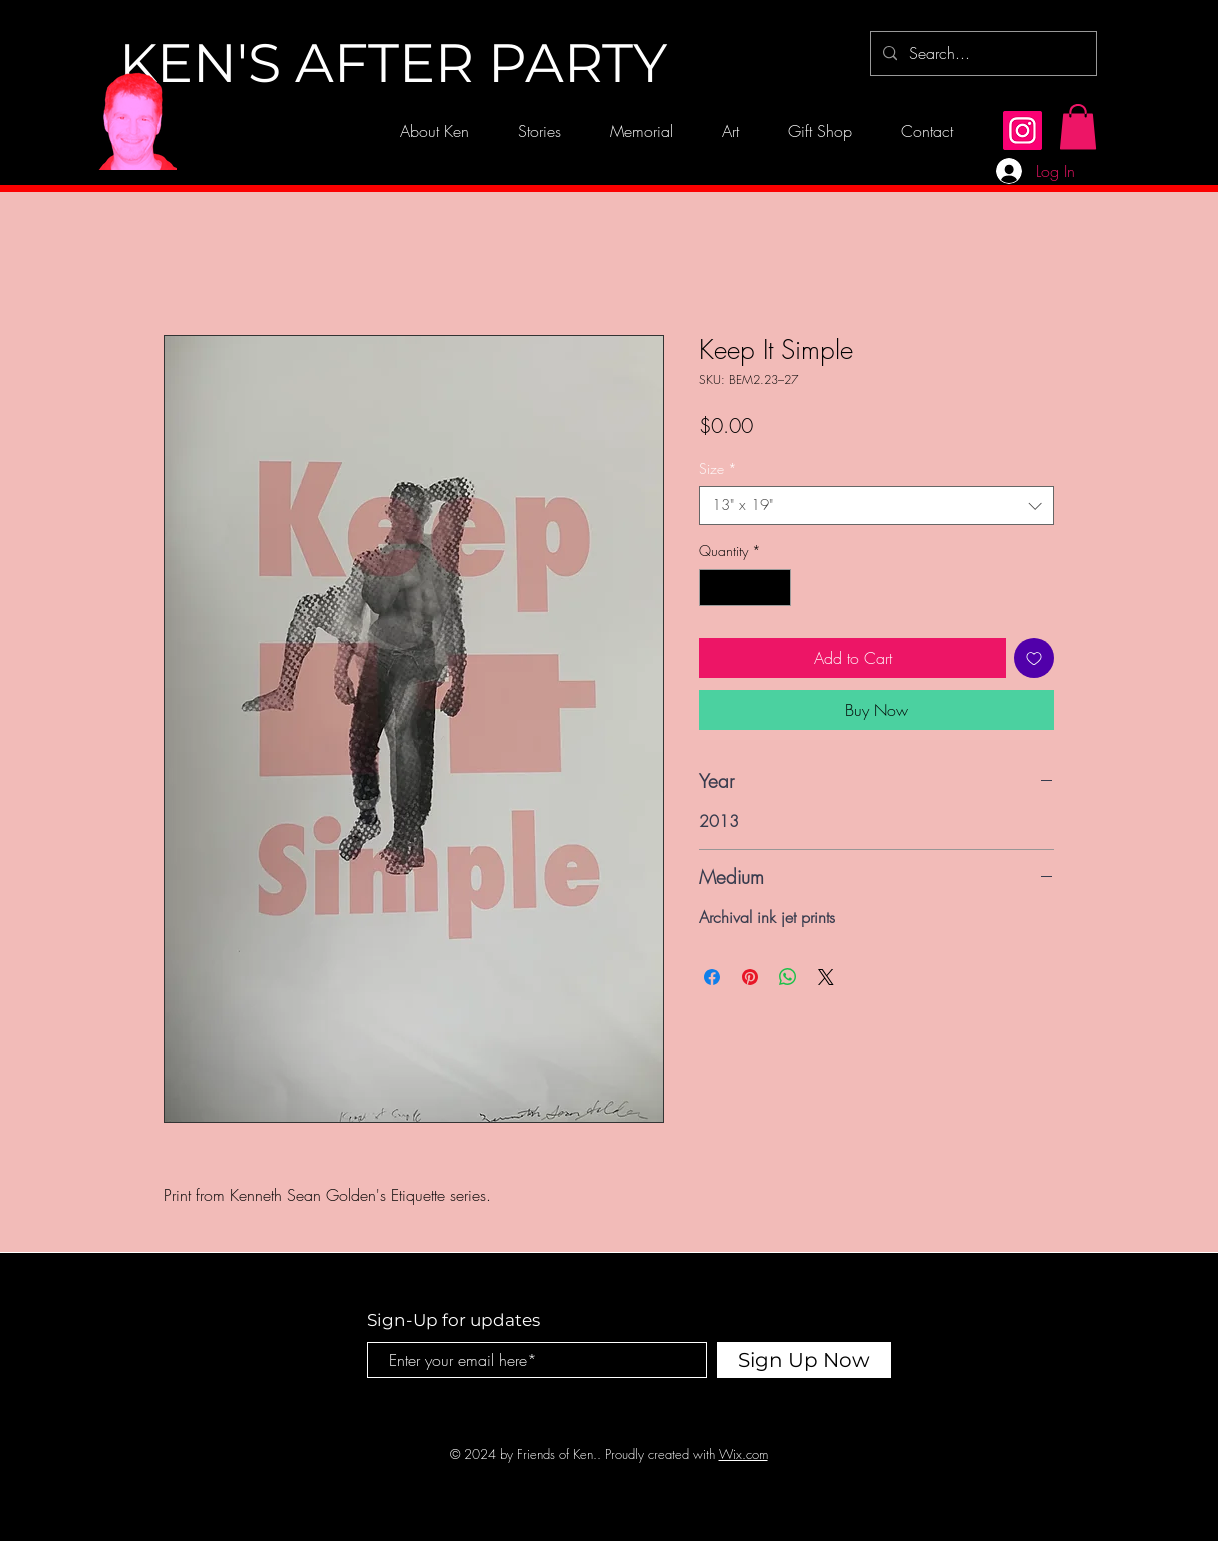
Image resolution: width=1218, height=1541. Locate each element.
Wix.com (743, 1454)
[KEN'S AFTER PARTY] (393, 64)
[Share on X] (826, 977)
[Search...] (981, 53)
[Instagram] (1022, 130)
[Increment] (775, 587)
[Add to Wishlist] (1034, 658)
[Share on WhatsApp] (788, 977)
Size (718, 468)
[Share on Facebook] (712, 977)
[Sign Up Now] (804, 1360)
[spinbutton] (745, 587)
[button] (1078, 126)
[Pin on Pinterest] (750, 977)
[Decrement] (714, 587)
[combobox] (876, 505)
